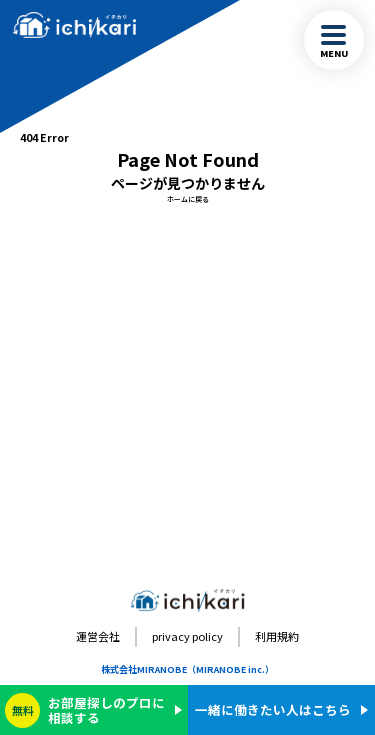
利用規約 (277, 636)
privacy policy (187, 636)
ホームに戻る (188, 199)
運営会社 (98, 636)
